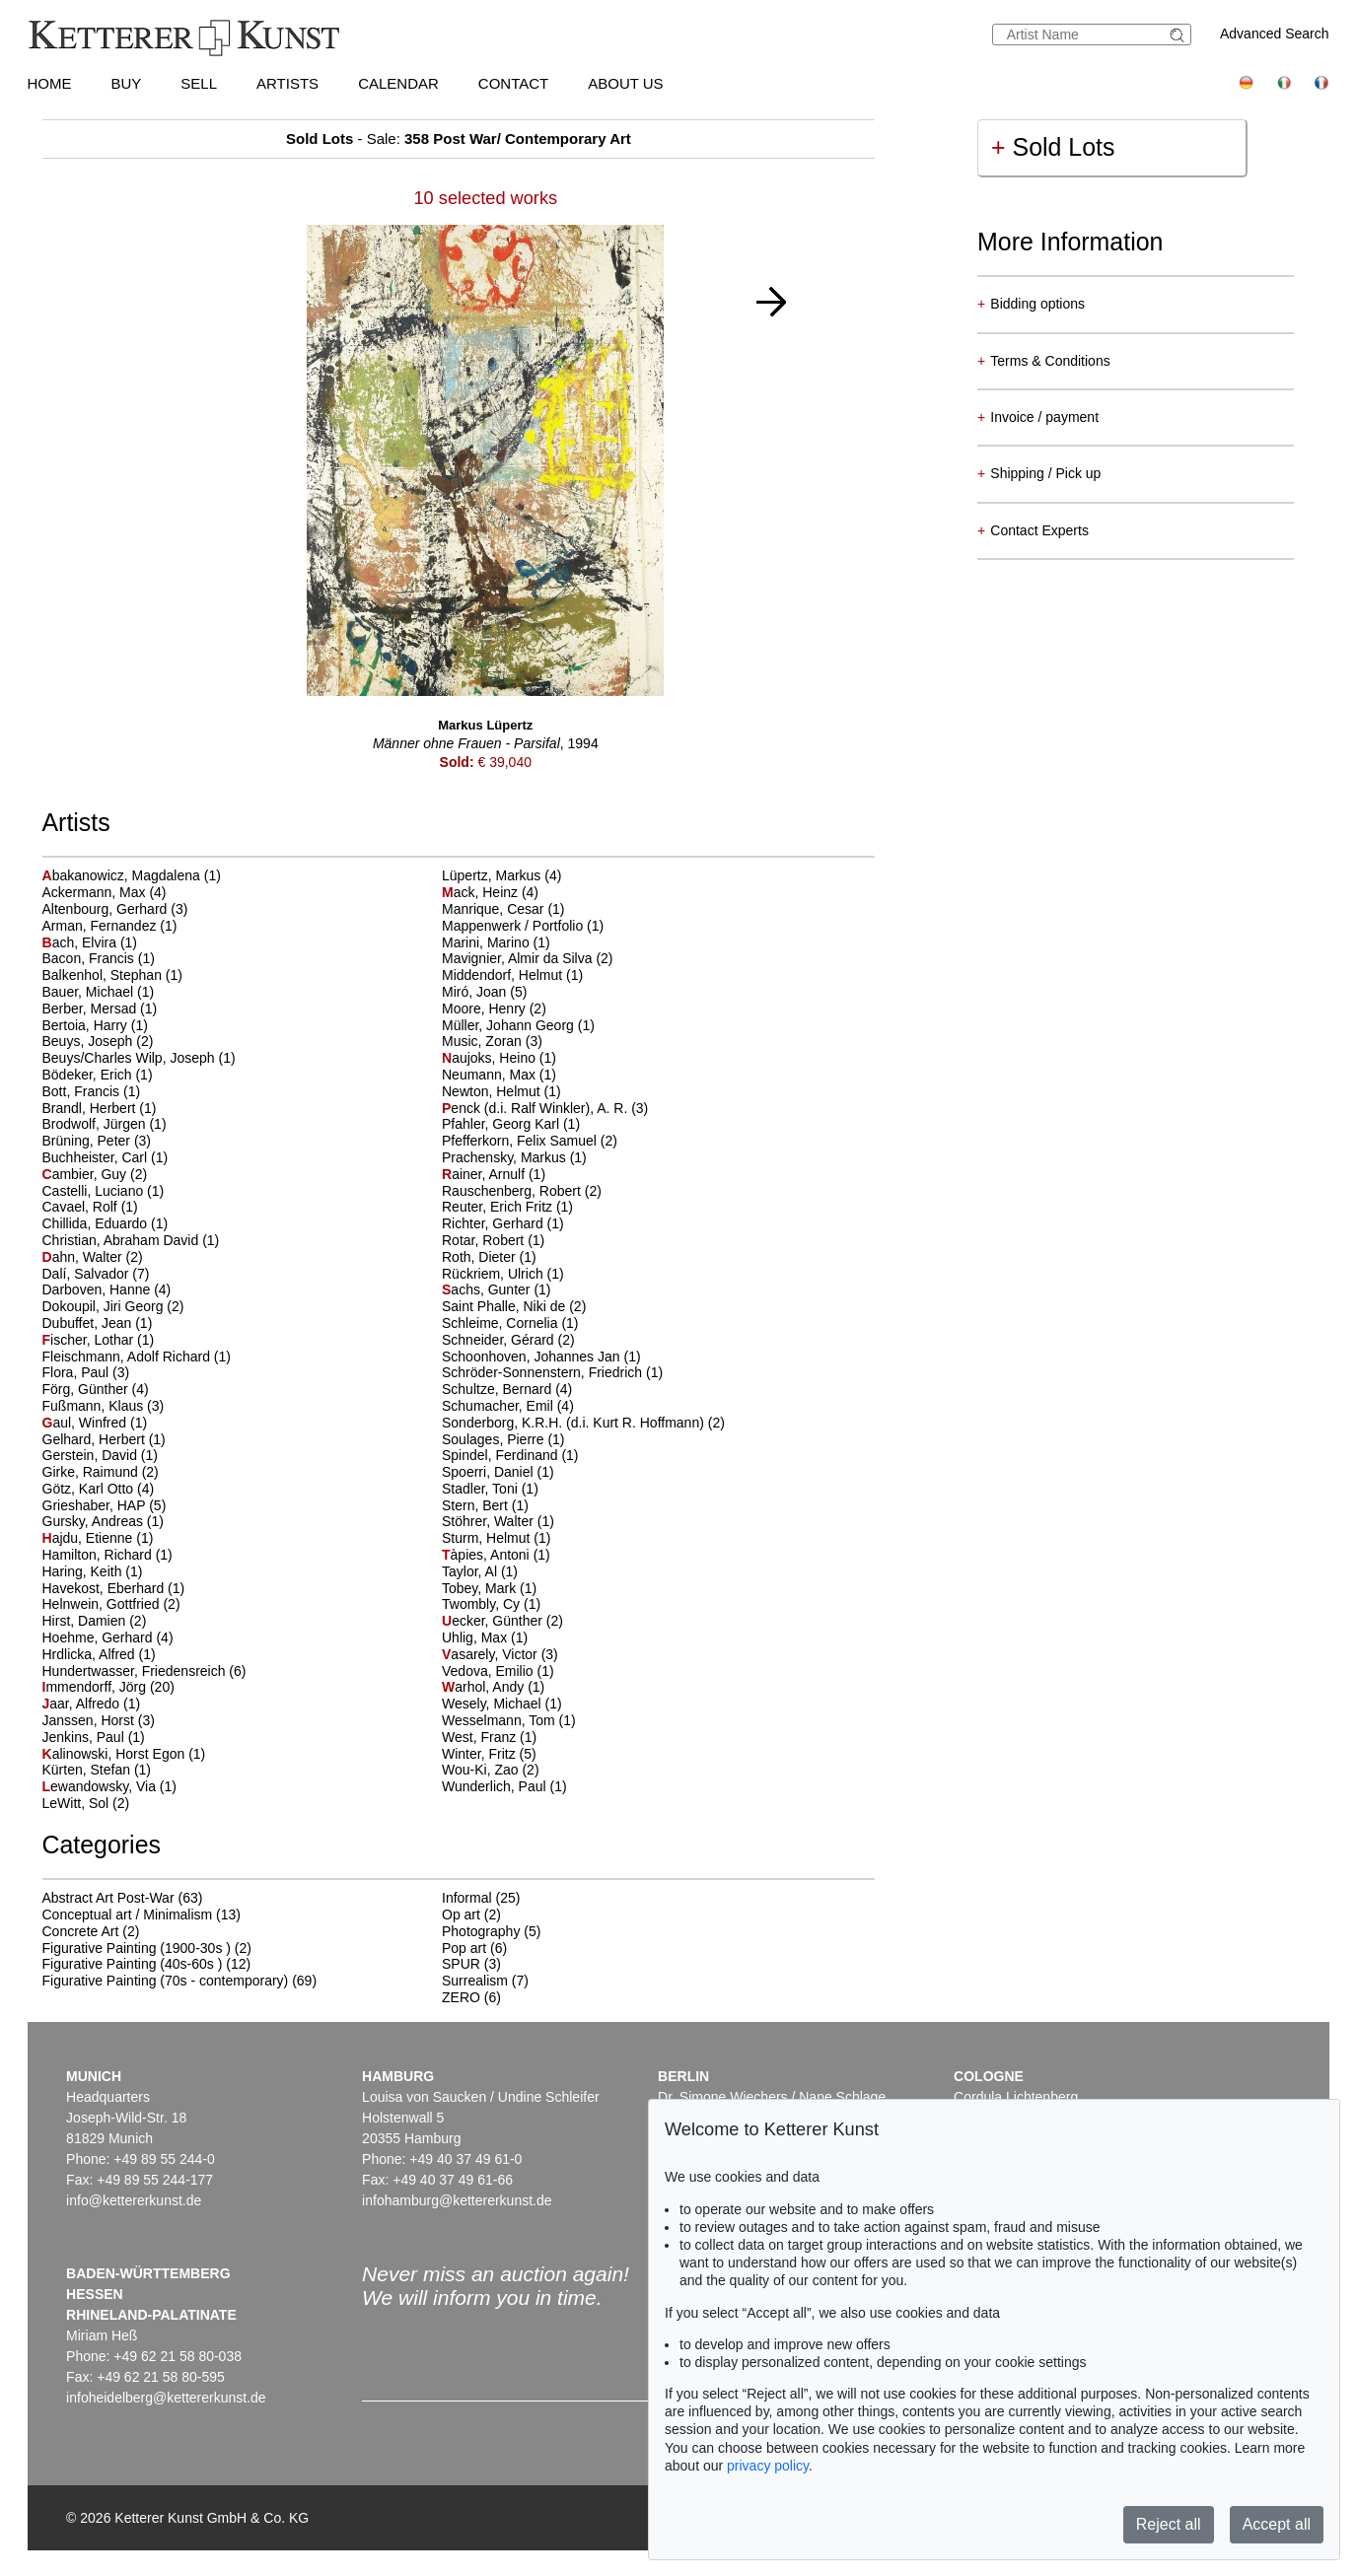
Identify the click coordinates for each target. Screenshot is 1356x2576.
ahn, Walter (84, 1257)
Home (50, 83)
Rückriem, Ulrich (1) (503, 1274)
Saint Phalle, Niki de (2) (514, 1306)
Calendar (398, 83)
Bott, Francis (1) (91, 1091)
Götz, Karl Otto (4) (98, 1489)
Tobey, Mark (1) (489, 1588)
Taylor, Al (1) (480, 1571)
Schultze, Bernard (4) (507, 1389)
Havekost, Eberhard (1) (113, 1588)
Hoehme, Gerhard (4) (108, 1637)
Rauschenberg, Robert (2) (522, 1191)
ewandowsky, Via (101, 1786)
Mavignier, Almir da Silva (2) (527, 958)
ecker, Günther (494, 1621)
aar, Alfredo (83, 1703)
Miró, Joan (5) (484, 992)
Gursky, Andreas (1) (103, 1521)
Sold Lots (1052, 147)
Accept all (1277, 2524)
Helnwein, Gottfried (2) (111, 1604)
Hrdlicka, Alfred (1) (99, 1654)
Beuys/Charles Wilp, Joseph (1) (139, 1058)
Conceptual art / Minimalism (127, 1914)
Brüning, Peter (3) (97, 1141)
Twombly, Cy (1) (491, 1604)
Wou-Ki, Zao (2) (490, 1769)
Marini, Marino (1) (496, 942)
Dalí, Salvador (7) (96, 1274)
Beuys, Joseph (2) (98, 1041)
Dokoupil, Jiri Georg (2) (113, 1306)
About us (625, 83)
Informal (467, 1898)
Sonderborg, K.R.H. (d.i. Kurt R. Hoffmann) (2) (583, 1422)
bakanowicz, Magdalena (123, 875)
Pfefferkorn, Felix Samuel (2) (529, 1141)
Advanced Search (1274, 33)
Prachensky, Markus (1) (514, 1157)
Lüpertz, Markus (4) (501, 875)
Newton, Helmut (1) (501, 1091)
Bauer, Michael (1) (98, 992)
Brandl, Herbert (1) (99, 1108)
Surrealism (475, 1980)
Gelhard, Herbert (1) (104, 1439)
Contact (513, 83)
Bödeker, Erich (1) (97, 1074)
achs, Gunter (488, 1289)
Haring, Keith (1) (92, 1571)
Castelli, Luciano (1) (103, 1191)
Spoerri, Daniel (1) (498, 1472)
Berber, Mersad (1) (100, 1008)
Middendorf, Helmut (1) (512, 975)
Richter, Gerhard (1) (503, 1223)
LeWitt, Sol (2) (86, 1803)
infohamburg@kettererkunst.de (456, 2200)
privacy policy (768, 2465)
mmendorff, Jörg (96, 1687)
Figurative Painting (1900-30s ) (136, 1948)
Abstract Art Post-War (108, 1898)
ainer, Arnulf (485, 1174)
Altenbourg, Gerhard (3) (115, 909)
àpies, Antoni (488, 1555)
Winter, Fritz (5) (489, 1754)
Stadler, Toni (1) (490, 1489)
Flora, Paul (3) (86, 1372)
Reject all (1168, 2524)
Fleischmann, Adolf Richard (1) (136, 1356)
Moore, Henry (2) (494, 1008)
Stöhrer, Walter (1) (498, 1521)
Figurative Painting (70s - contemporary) (165, 1980)
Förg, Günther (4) (95, 1389)
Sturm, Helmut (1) (496, 1538)
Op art (461, 1914)
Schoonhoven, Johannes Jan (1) (541, 1356)
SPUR (461, 1964)
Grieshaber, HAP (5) (104, 1505)
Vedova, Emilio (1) (498, 1671)
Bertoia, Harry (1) (95, 1025)
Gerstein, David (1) (100, 1455)
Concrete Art (80, 1931)
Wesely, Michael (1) (502, 1703)
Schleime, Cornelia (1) (510, 1323)
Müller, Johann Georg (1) (518, 1025)
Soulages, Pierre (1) (503, 1439)
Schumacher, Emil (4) (508, 1406)
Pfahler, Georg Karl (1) (511, 1124)
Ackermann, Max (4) (104, 892)
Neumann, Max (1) (499, 1074)
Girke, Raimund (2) (100, 1472)
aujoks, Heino (490, 1058)
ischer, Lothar (90, 1340)
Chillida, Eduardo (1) (105, 1223)
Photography (481, 1931)
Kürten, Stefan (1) (97, 1769)
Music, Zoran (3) (492, 1041)
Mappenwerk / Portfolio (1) (523, 926)
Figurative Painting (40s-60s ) (132, 1964)
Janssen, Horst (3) (98, 1720)
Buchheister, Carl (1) (105, 1157)
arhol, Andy (485, 1687)
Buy (126, 83)
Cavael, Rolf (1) (90, 1207)
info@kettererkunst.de (133, 2200)
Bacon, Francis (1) (98, 958)
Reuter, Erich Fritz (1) (507, 1207)
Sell (198, 83)
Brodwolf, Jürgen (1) (104, 1124)
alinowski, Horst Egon (115, 1754)
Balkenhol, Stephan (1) (112, 975)
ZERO (461, 1997)
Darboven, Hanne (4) (107, 1289)
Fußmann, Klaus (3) (103, 1406)
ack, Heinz (482, 892)
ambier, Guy (86, 1174)
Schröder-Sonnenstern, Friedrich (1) (552, 1372)
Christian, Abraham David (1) (131, 1240)
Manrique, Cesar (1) (503, 909)
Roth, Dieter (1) (489, 1257)
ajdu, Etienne (89, 1538)
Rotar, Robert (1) (493, 1240)
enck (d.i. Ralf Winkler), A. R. (536, 1108)
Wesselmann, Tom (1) (509, 1720)
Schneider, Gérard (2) (508, 1340)
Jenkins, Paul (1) (93, 1737)
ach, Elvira (81, 942)
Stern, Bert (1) (485, 1505)
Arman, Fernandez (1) (110, 926)
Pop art (464, 1948)
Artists (287, 83)
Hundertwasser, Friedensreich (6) (144, 1671)
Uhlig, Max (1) (485, 1637)
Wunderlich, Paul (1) (504, 1786)
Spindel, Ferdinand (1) (510, 1455)
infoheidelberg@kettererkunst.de (166, 2397)
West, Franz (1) (489, 1737)
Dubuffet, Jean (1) (97, 1323)
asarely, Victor (491, 1654)
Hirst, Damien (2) (94, 1621)
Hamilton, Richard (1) (107, 1555)
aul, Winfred (86, 1422)
